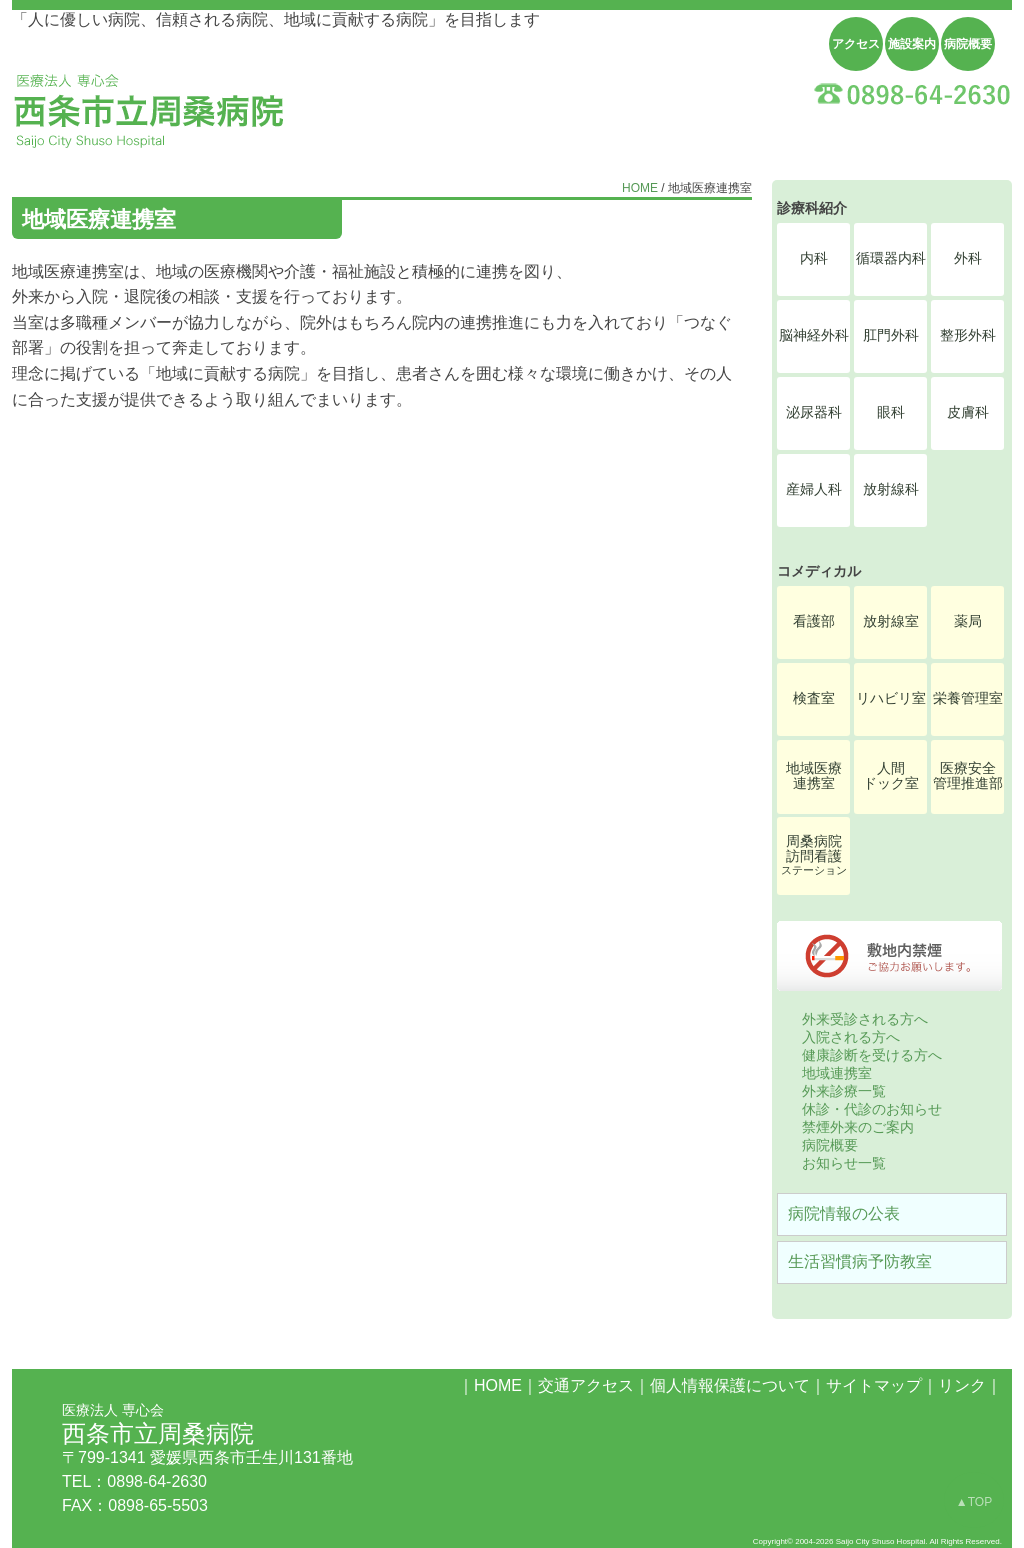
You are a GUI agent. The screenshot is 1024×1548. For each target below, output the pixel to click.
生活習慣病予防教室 (860, 1261)
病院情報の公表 (844, 1213)
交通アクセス (586, 1385)
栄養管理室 (968, 698)
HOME (640, 188)
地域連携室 (837, 1073)
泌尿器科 (814, 412)
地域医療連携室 (814, 776)
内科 (814, 258)
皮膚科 (968, 412)
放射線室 (891, 621)
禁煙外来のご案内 (858, 1127)
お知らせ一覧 (844, 1163)
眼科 (891, 412)
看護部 (814, 621)
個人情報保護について (730, 1385)
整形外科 (968, 335)
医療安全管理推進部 (968, 776)
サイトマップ (874, 1385)
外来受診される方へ (865, 1019)
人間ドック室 (891, 776)
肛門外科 (891, 335)
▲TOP (974, 1502)
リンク (962, 1385)
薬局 (968, 621)
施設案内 (912, 44)
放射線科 (891, 489)
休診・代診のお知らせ (872, 1109)
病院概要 (968, 44)
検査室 (814, 698)
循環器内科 (891, 258)
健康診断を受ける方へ (872, 1055)
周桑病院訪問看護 (814, 855)
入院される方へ (851, 1037)
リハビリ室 (891, 698)
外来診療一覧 (844, 1091)
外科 (968, 258)
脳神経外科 (814, 335)
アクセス (856, 44)
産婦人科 (814, 489)
